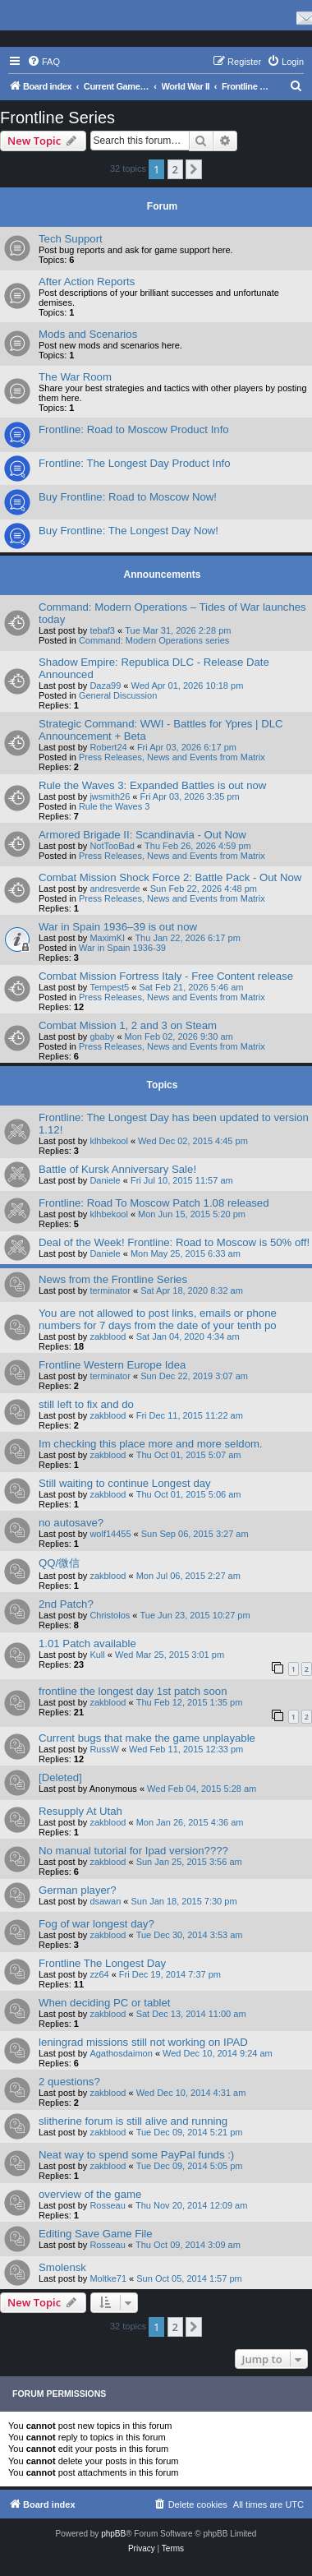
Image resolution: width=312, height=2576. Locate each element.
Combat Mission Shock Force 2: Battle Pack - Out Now (170, 877)
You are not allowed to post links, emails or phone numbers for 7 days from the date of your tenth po (158, 1319)
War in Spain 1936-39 (122, 948)
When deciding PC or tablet (105, 2003)
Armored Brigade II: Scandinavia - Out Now (142, 835)
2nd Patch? (66, 1604)
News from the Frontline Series (113, 1279)
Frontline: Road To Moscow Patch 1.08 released (154, 1203)
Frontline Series (57, 117)
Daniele (104, 1180)
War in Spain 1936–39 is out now (118, 927)
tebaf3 (102, 630)
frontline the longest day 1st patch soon (133, 1691)
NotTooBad (111, 846)
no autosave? (71, 1523)
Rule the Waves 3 (114, 806)
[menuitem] (43, 62)
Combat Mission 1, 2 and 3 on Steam (128, 1025)
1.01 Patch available (87, 1643)
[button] (194, 169)
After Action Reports (87, 281)
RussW (103, 1749)
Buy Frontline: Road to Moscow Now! (128, 497)
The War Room (75, 377)
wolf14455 (110, 1534)
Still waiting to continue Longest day (125, 1483)
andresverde (114, 888)
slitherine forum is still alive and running (133, 2121)
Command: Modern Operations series (154, 640)
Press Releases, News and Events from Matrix (172, 757)
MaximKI (107, 938)
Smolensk (62, 2267)
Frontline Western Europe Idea (112, 1365)
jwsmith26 (109, 796)
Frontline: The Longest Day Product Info (135, 463)
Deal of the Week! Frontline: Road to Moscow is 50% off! (174, 1242)
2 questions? (69, 2081)
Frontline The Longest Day (102, 1963)
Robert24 (107, 747)
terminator (110, 1290)
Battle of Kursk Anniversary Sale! (117, 1169)
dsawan (105, 1901)
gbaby (101, 1036)
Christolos (109, 1615)
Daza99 (105, 685)
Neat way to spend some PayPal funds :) (136, 2155)
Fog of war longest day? (96, 1924)
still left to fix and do (86, 1404)
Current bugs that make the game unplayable (147, 1738)
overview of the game (90, 2194)
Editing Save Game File (96, 2233)
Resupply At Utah (80, 1811)
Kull (96, 1655)
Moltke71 (107, 2278)
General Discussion (118, 695)
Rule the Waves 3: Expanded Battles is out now (152, 785)
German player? (78, 1890)
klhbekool (108, 1141)
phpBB (113, 2533)
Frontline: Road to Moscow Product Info (134, 429)
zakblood (107, 1336)
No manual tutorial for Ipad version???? (133, 1850)
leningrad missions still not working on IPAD (143, 2042)
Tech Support (71, 239)
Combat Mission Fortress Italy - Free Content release (166, 976)
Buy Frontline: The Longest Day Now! (128, 530)
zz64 (98, 1974)
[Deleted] (60, 1777)
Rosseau (107, 2205)
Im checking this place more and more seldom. (151, 1444)
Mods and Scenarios (88, 334)
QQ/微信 (59, 1563)
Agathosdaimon (120, 2053)
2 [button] (175, 169)
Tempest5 (109, 987)
